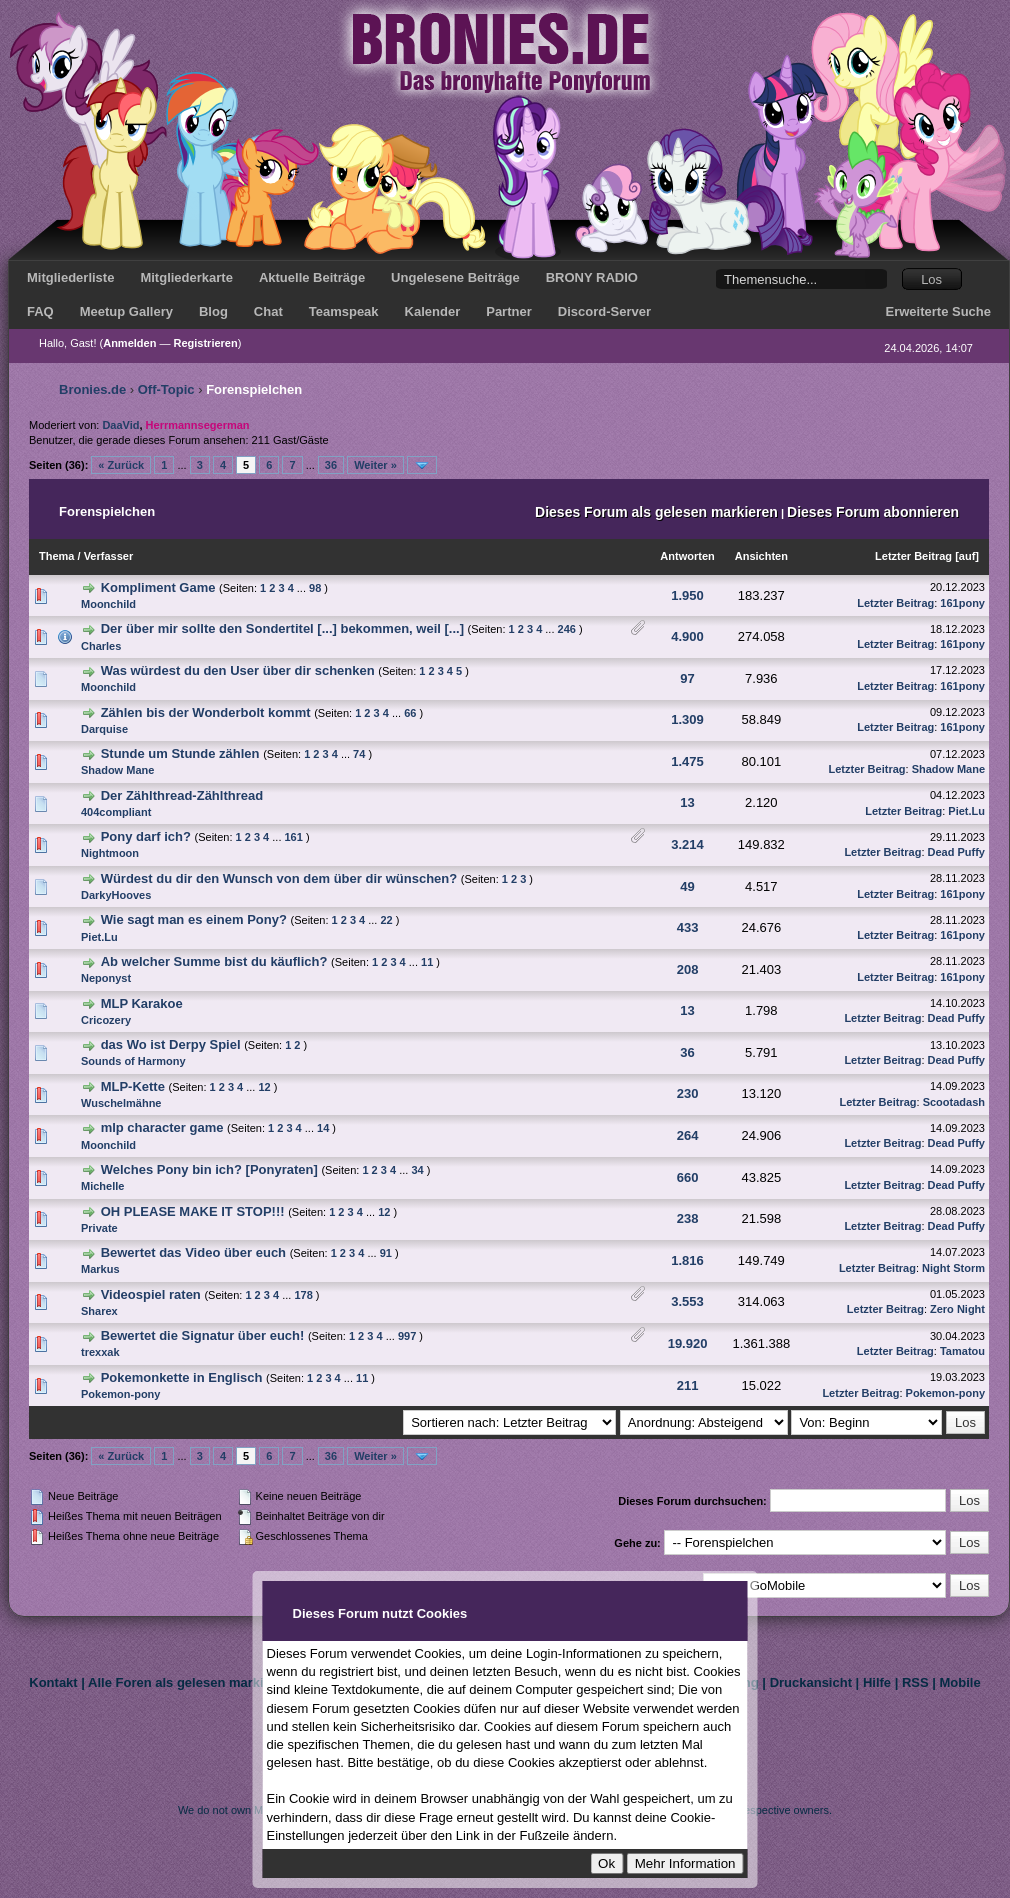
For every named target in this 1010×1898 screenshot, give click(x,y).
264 (688, 1135)
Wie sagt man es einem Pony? (194, 919)
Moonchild (108, 604)
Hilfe (877, 1682)
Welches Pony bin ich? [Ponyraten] (209, 1169)
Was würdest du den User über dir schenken (238, 670)
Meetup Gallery (126, 311)
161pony (962, 603)
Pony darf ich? (146, 836)
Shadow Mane (117, 770)
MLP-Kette (133, 1086)
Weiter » (375, 465)
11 (427, 962)
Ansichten (761, 556)
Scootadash (954, 1102)
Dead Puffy (956, 852)
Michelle (102, 1186)
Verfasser (109, 556)
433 (688, 927)
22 (386, 920)
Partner (509, 311)
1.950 (687, 595)
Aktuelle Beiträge (312, 277)
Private (99, 1228)
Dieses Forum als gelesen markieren (656, 512)
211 (688, 1385)
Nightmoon (110, 853)
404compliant (116, 812)
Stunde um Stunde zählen (180, 753)
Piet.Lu (966, 811)
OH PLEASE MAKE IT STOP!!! (193, 1211)
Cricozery (106, 1020)
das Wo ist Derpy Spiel (171, 1044)
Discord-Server (604, 311)
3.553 (687, 1301)
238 (688, 1218)
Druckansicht (811, 1682)
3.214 (687, 844)
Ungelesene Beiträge (455, 277)
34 (417, 1170)
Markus (100, 1269)
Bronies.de (92, 389)
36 (331, 465)
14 (323, 1128)
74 (359, 754)
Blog (213, 311)
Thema (56, 556)
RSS (915, 1682)
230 (688, 1093)
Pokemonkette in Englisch (182, 1377)
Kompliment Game (160, 587)
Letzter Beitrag (913, 556)
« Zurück (121, 465)
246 (567, 629)
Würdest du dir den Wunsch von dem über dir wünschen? (279, 878)
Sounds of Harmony (133, 1061)
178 (303, 1295)
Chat (268, 311)
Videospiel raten (151, 1294)
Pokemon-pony (120, 1394)
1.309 (687, 719)
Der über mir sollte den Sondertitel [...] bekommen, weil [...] (282, 628)
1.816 (687, 1260)
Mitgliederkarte (186, 277)
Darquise (104, 729)
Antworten (687, 556)
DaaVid (120, 425)
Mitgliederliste (70, 277)
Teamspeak (344, 311)
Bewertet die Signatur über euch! (203, 1335)
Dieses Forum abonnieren (873, 512)
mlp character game (164, 1127)
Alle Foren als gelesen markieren (189, 1682)
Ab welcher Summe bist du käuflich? (214, 961)
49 (687, 886)
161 (294, 837)
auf (967, 556)
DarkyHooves (116, 895)
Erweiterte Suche (939, 311)
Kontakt (53, 1682)
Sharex (99, 1311)
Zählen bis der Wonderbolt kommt (206, 712)
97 (687, 678)
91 (386, 1253)
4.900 (687, 636)
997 (407, 1336)
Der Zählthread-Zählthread (182, 795)
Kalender (433, 311)
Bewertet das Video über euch (193, 1252)
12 (264, 1087)
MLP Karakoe (142, 1003)
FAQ (40, 311)
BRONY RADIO (592, 277)
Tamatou (962, 1351)
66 (410, 713)
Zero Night (957, 1309)
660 (688, 1177)
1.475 (687, 761)
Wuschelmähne (121, 1103)
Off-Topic (166, 389)
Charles (101, 646)
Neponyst (106, 978)
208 (688, 969)
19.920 (688, 1343)
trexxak (100, 1352)
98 (315, 588)
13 (687, 802)
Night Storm (953, 1268)
